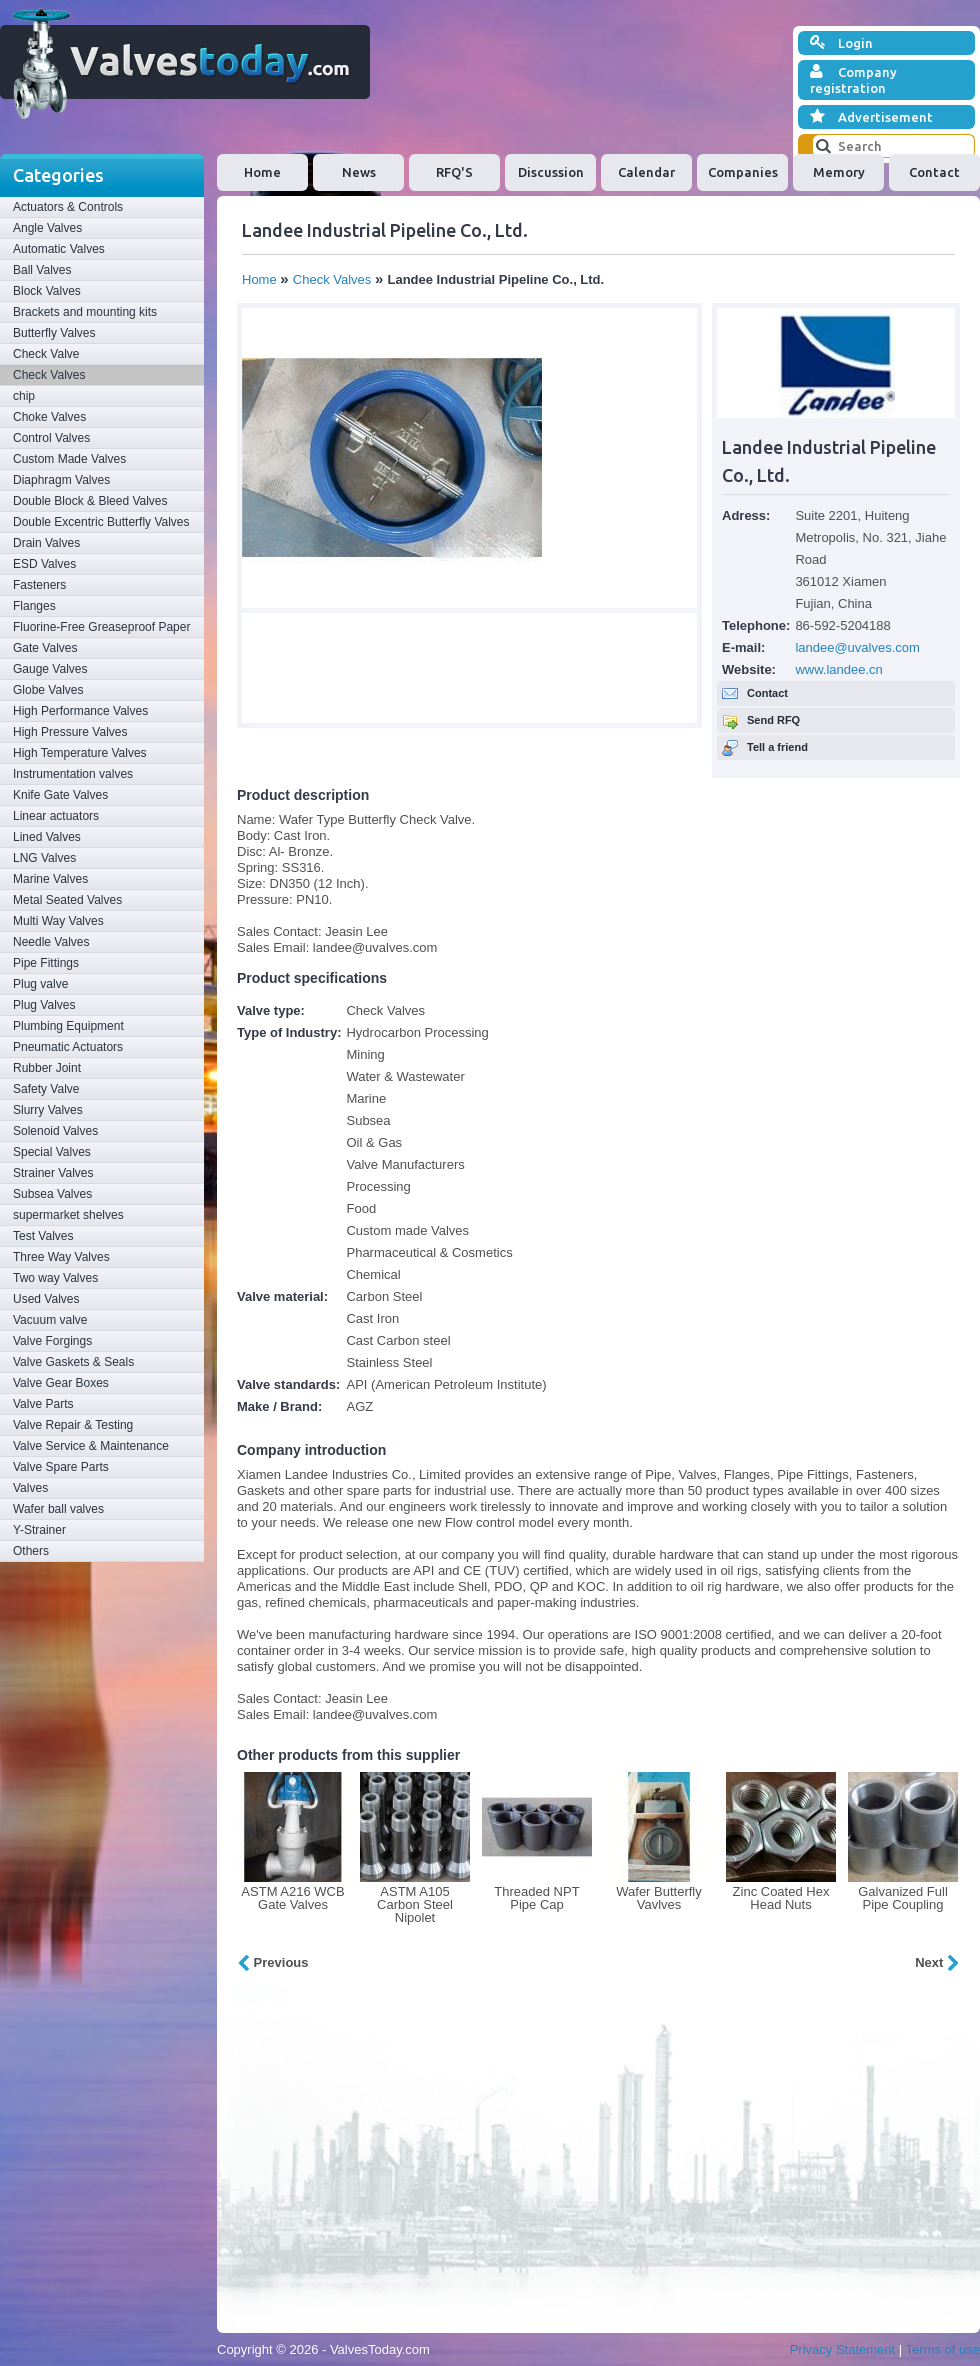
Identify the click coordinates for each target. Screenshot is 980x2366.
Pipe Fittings (46, 963)
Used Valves (46, 1299)
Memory (839, 172)
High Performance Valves (80, 711)
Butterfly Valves (54, 333)
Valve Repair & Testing (73, 1425)
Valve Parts (43, 1404)
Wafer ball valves (58, 1509)
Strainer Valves (53, 1173)
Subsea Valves (52, 1194)
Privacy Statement (843, 2349)
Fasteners (39, 585)
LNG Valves (44, 858)
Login (841, 43)
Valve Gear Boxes (61, 1383)
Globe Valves (48, 690)
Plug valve (40, 984)
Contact (934, 172)
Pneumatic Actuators (68, 1047)
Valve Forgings (52, 1341)
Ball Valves (42, 270)
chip (24, 396)
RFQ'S (454, 172)
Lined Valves (47, 837)
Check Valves (49, 375)
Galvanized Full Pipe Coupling (903, 1898)
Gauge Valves (50, 669)
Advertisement (871, 117)
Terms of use (943, 2349)
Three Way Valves (61, 1257)
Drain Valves (46, 543)
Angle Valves (47, 228)
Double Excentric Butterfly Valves (101, 522)
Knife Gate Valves (60, 795)
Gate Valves (45, 648)
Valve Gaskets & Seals (73, 1362)
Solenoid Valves (55, 1131)
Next (937, 1962)
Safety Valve (46, 1089)
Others (31, 1551)
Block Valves (47, 291)
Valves (30, 1488)
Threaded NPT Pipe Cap (536, 1898)
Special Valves (52, 1152)
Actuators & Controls (68, 207)
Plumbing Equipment (68, 1026)
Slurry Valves (48, 1110)
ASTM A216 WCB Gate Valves (292, 1898)
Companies (743, 172)
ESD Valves (44, 564)
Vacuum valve (50, 1320)
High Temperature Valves (80, 753)
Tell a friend (777, 747)
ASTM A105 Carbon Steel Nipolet (415, 1904)
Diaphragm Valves (61, 480)
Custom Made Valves (69, 459)
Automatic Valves (59, 249)
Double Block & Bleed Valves (90, 501)
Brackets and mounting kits (85, 312)
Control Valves (51, 438)
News (359, 172)
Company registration (853, 79)
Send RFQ (773, 720)
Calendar (646, 172)
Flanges (34, 606)
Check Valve (46, 354)
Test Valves (43, 1236)
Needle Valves (51, 942)
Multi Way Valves (58, 921)
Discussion (551, 172)
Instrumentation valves (73, 774)
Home (262, 172)
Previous (273, 1962)
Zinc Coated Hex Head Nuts (781, 1898)
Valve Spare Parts (61, 1467)
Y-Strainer (39, 1530)
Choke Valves (49, 417)
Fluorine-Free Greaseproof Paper (101, 627)
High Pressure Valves (70, 732)
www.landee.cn (838, 669)
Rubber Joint (47, 1068)
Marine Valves (50, 879)
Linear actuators (56, 816)
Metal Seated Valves (67, 900)
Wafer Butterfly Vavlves (658, 1898)
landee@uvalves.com (857, 647)
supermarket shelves (68, 1215)
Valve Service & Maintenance (91, 1446)
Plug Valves (44, 1005)
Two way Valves (55, 1278)
